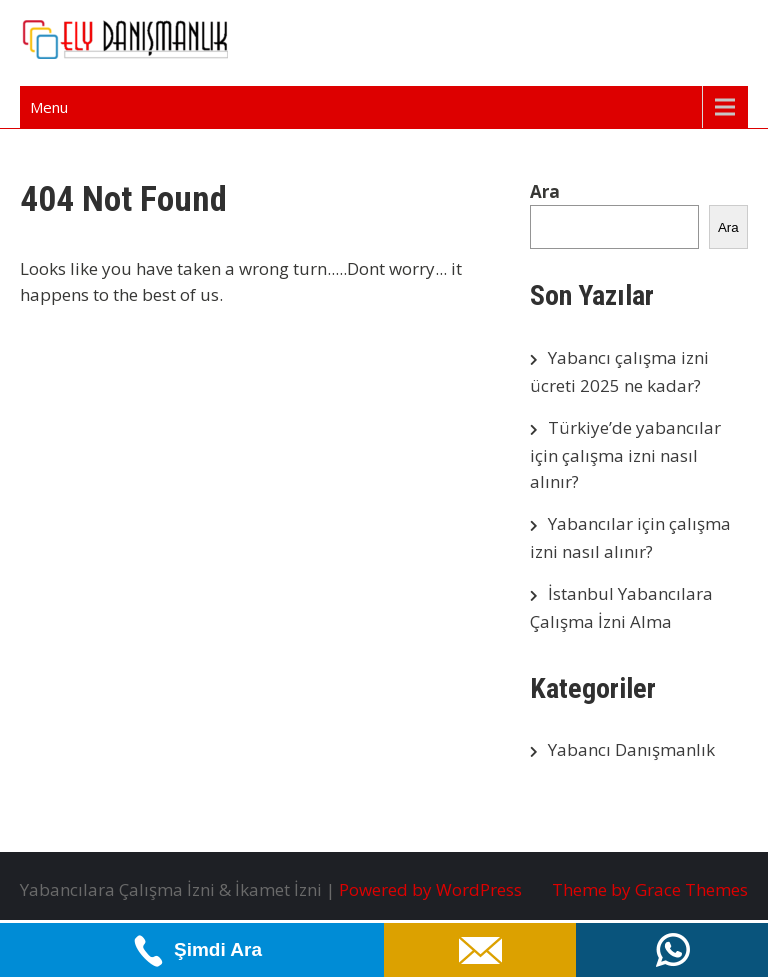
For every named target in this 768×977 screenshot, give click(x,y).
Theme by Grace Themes (650, 889)
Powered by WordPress (430, 889)
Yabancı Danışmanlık (631, 749)
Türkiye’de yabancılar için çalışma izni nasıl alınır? (625, 454)
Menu (49, 107)
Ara (545, 191)
